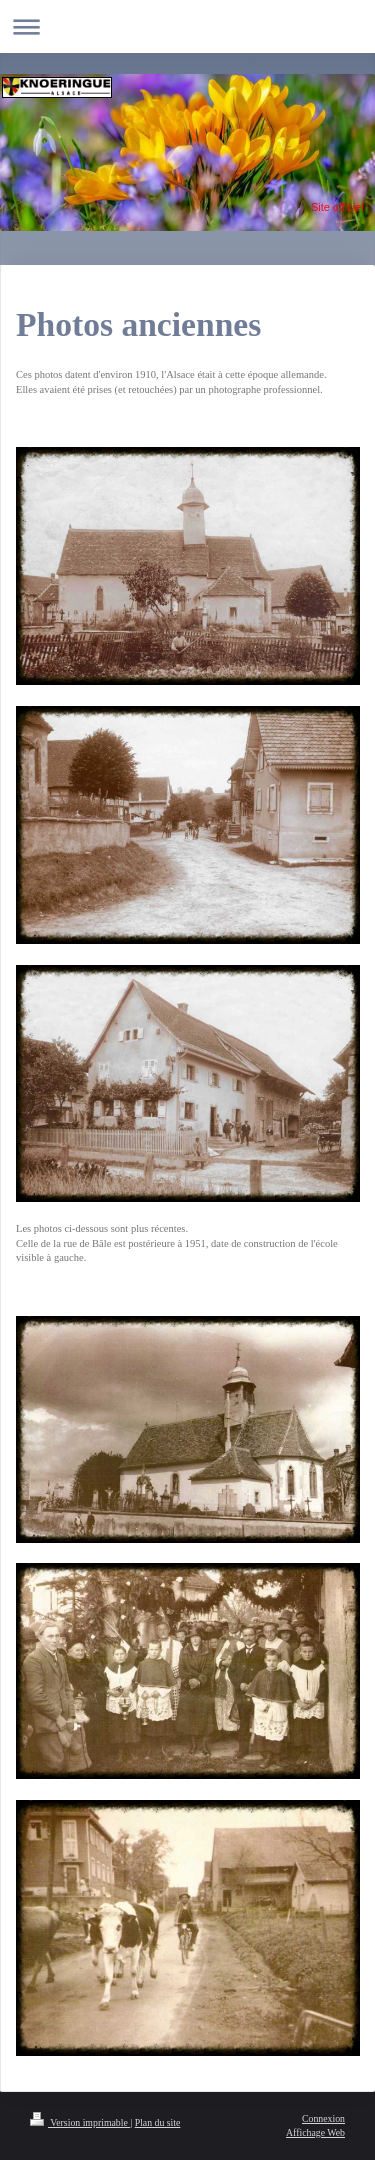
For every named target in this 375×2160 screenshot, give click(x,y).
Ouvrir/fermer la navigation (187, 26)
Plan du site (158, 2122)
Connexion (323, 2118)
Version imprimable (80, 2122)
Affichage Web (315, 2132)
